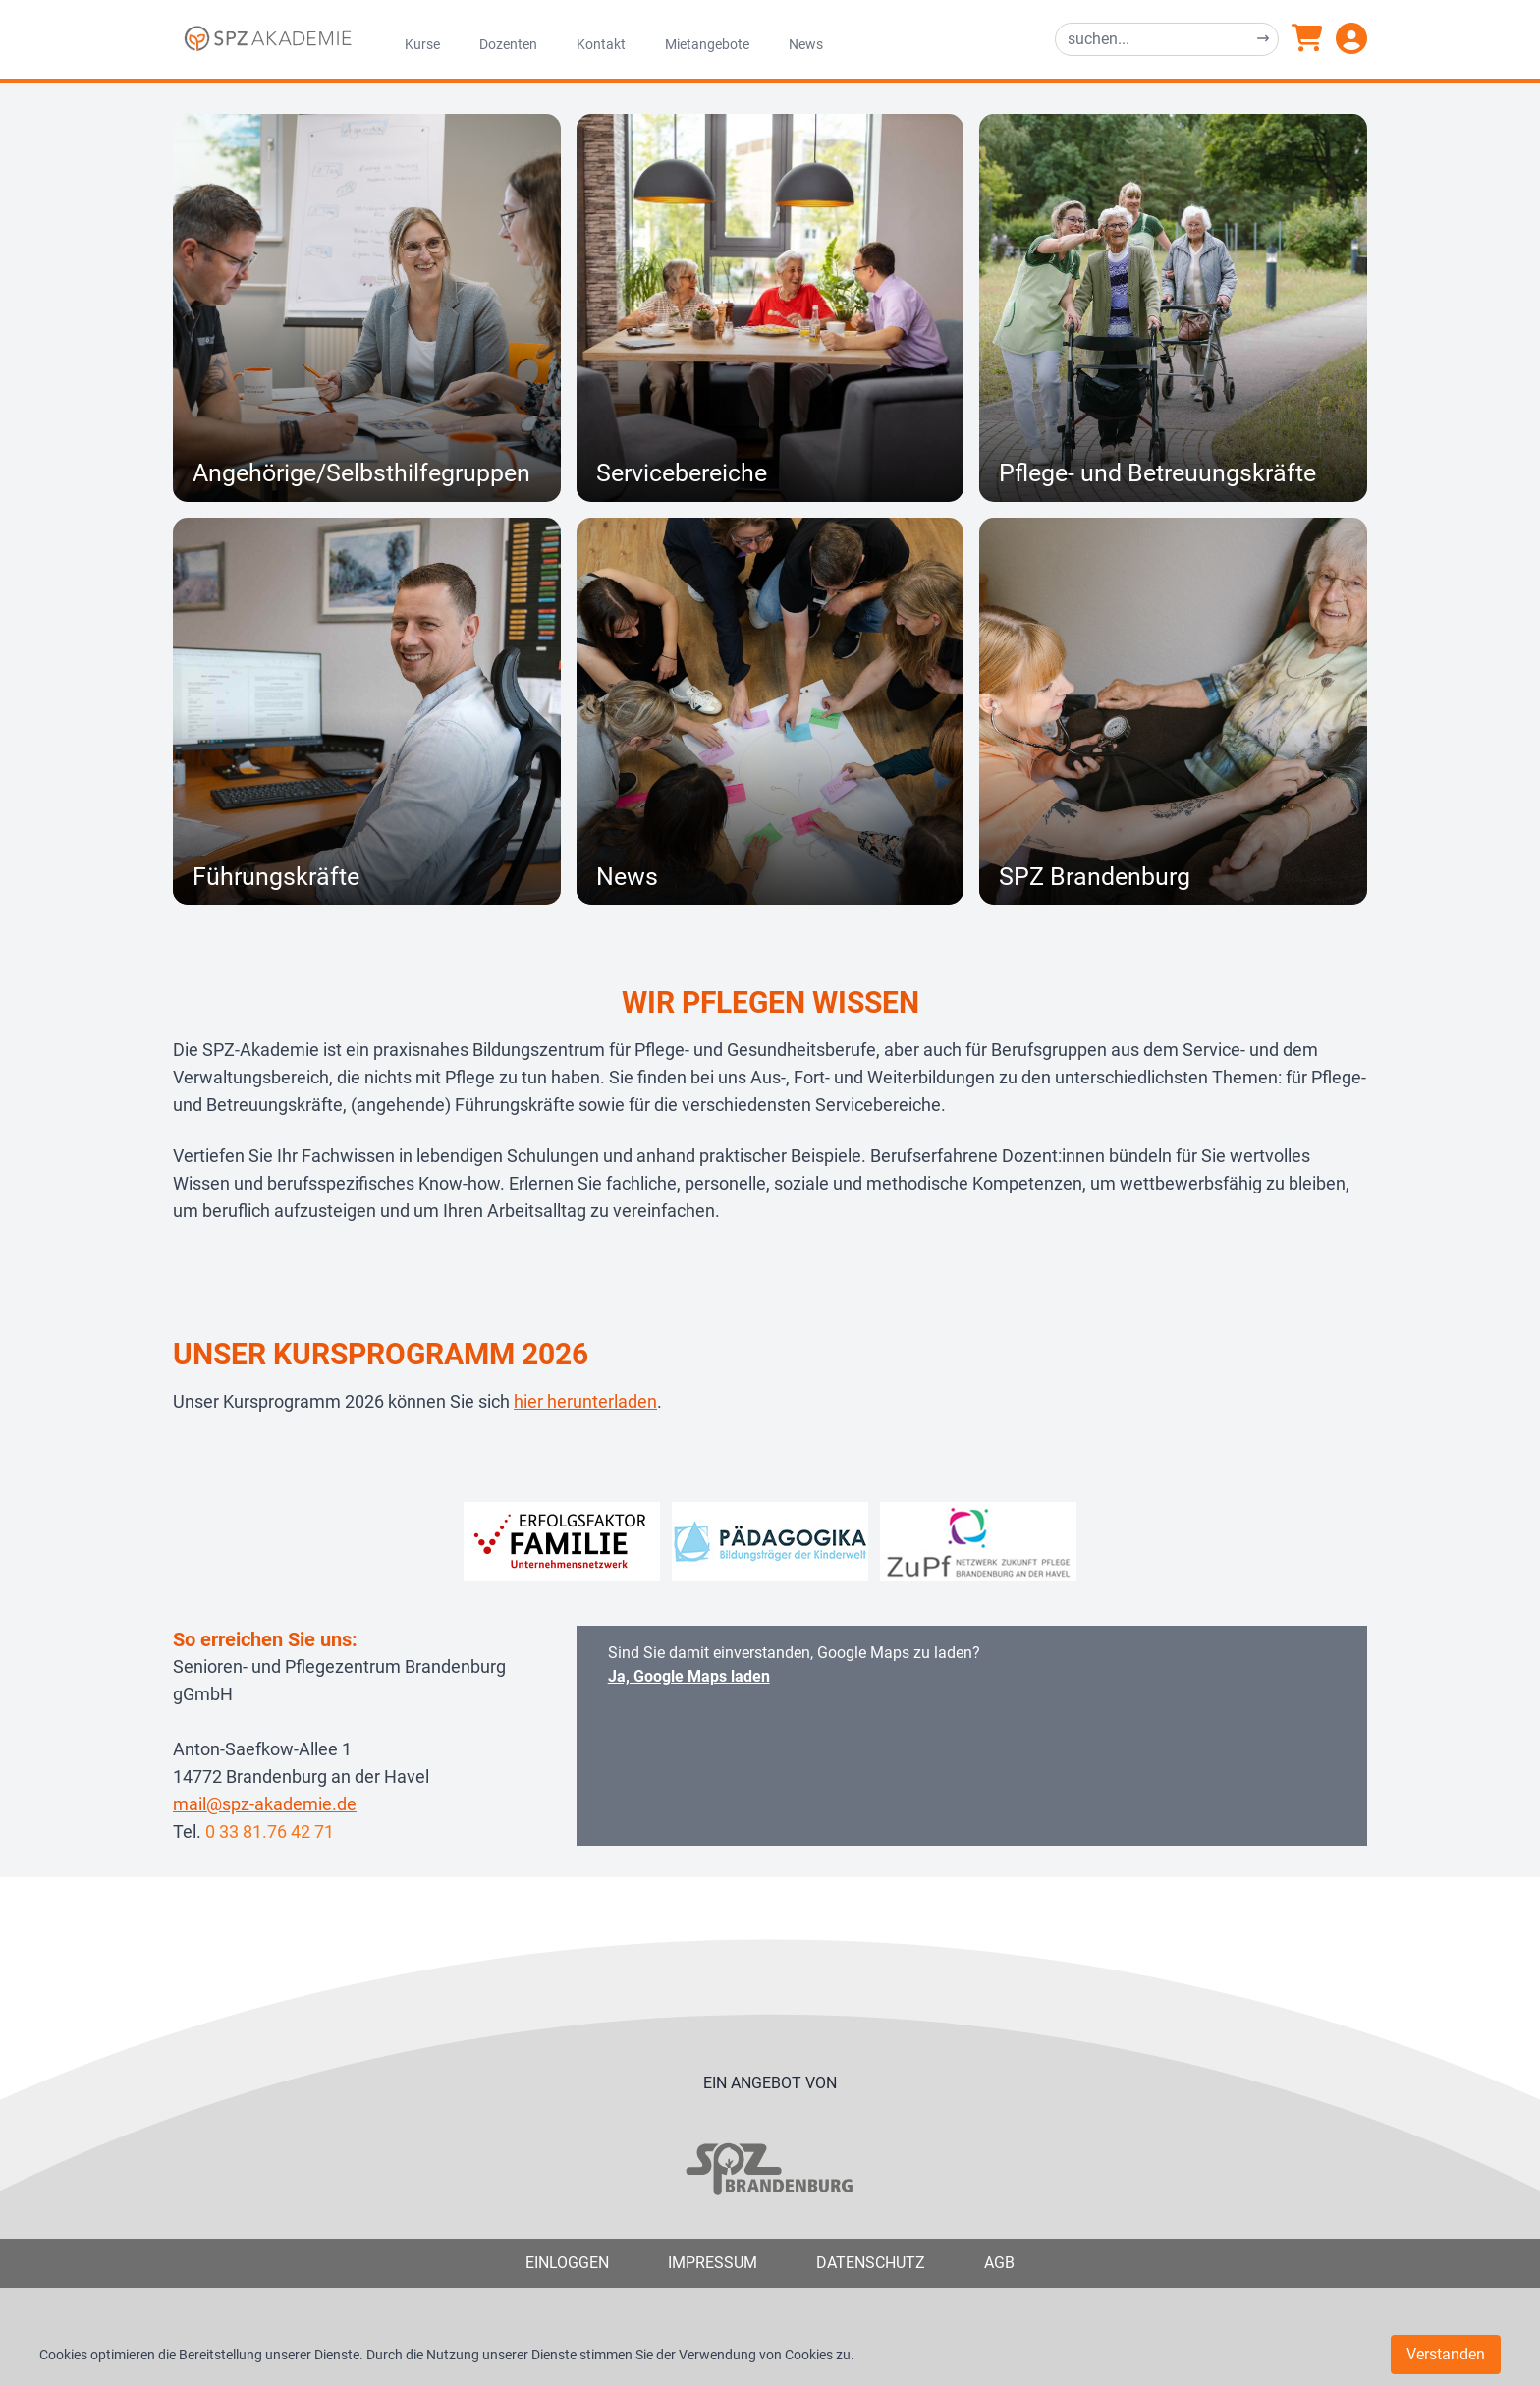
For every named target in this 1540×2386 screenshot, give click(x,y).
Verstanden (1445, 2354)
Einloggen (567, 2262)
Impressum (712, 2262)
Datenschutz (870, 2262)
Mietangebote (707, 44)
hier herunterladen (585, 1401)
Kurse (422, 44)
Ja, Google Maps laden (689, 1676)
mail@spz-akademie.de (265, 1804)
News (806, 44)
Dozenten (508, 44)
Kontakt (601, 44)
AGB (999, 2262)
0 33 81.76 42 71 (269, 1831)
